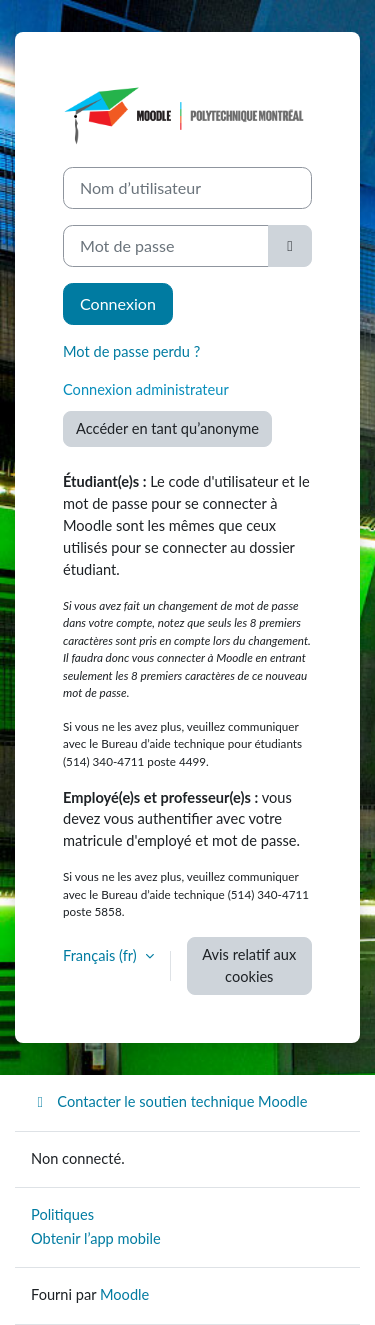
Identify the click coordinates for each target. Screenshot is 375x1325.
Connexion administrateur (146, 389)
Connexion (118, 303)
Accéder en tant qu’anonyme (167, 428)
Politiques (62, 1214)
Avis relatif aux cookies (249, 965)
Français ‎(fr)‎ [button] (102, 955)
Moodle (124, 1294)
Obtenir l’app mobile (96, 1238)
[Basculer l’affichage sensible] (290, 246)
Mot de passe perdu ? (131, 351)
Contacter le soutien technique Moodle (169, 1101)
